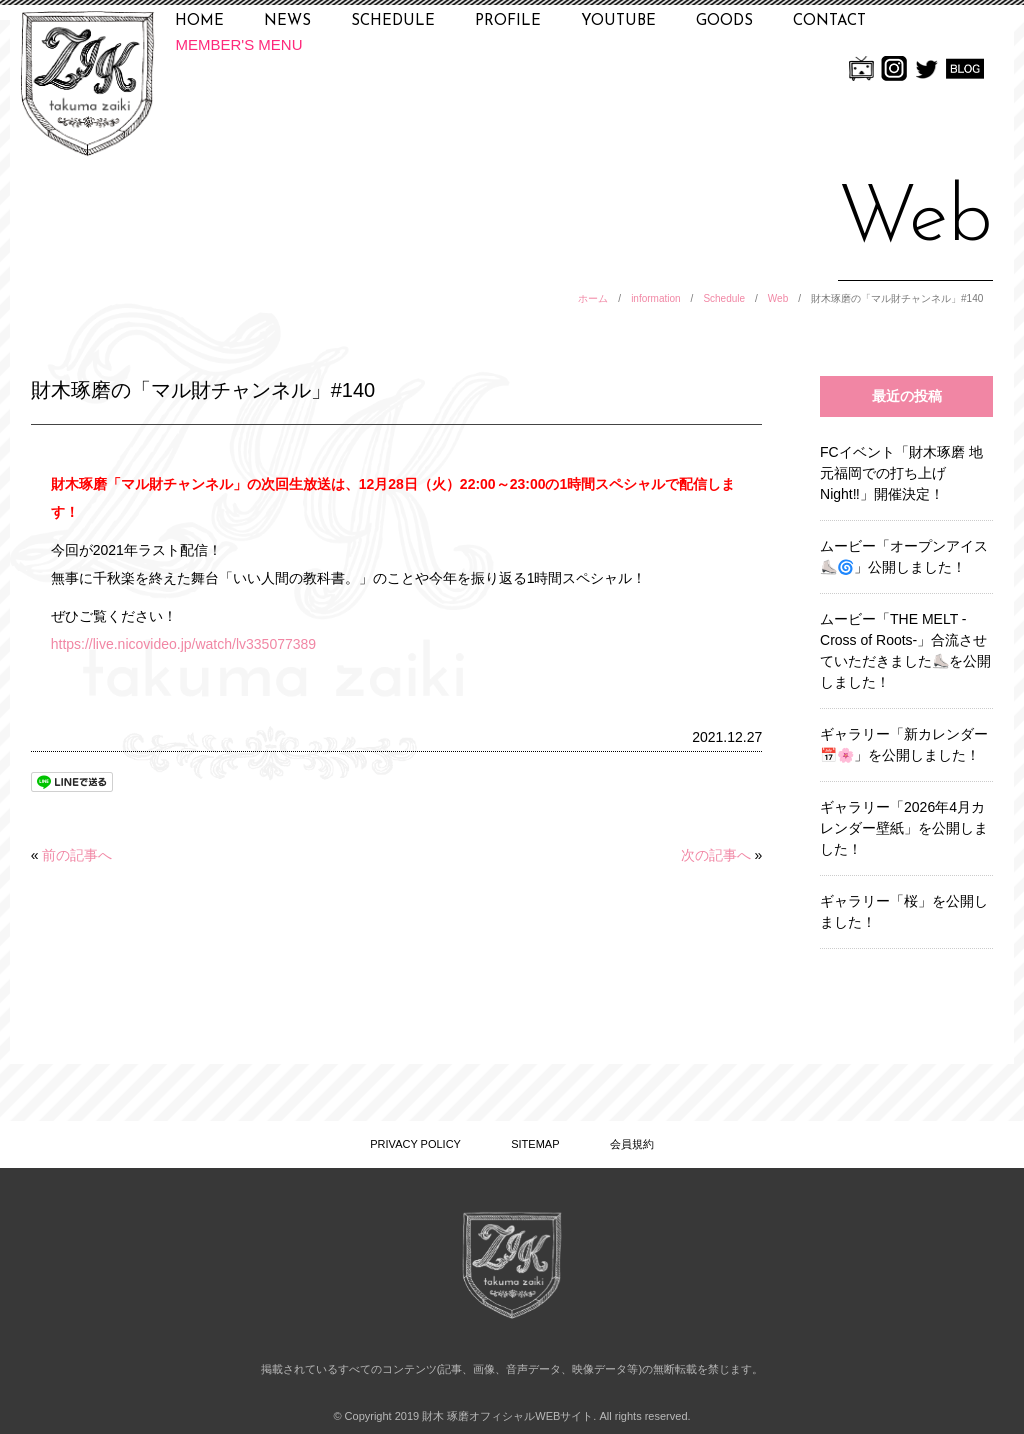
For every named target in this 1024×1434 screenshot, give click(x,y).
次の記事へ (716, 855)
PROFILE (508, 21)
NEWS (287, 21)
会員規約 (632, 1144)
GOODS (724, 21)
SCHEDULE (393, 21)
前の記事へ (77, 855)
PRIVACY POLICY (415, 1144)
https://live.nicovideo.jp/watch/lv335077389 (183, 644)
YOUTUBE (618, 21)
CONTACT (829, 21)
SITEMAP (535, 1144)
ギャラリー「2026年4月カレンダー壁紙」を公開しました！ (904, 828)
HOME (199, 21)
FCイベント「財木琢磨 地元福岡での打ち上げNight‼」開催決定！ (901, 473)
